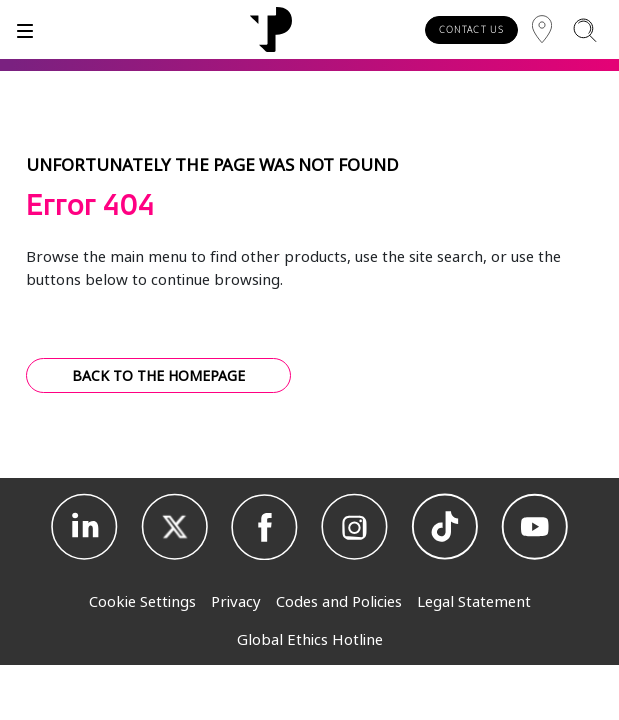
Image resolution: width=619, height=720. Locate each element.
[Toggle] (25, 29)
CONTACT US (471, 29)
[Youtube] (535, 527)
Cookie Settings (142, 601)
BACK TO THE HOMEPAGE (158, 375)
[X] (175, 527)
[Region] (542, 29)
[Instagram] (355, 527)
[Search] (584, 29)
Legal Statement (474, 601)
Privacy (236, 601)
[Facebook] (265, 527)
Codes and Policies (339, 601)
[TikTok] (445, 527)
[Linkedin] (85, 527)
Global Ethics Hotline (310, 639)
